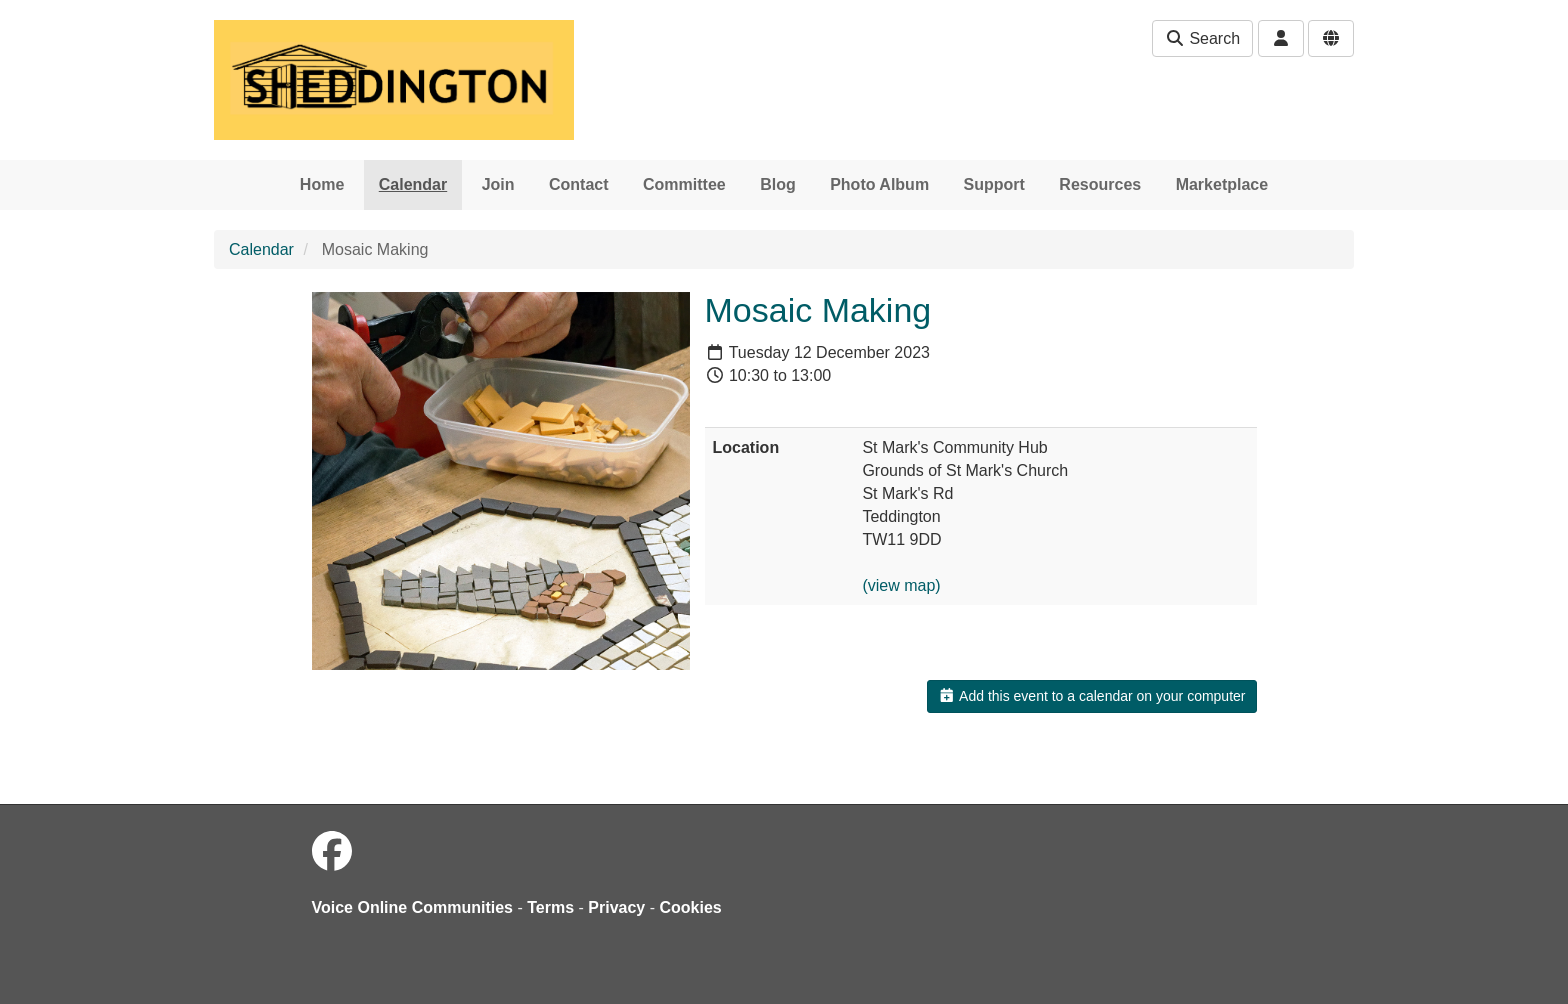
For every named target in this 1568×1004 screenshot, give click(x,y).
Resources (1100, 184)
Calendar (413, 184)
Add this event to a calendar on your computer (1091, 696)
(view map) (901, 585)
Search (1202, 38)
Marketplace (1222, 184)
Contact (579, 184)
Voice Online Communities (413, 907)
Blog (778, 184)
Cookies (691, 907)
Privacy (616, 907)
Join (498, 184)
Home (322, 184)
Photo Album (879, 184)
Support (994, 184)
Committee (684, 184)
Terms (550, 907)
